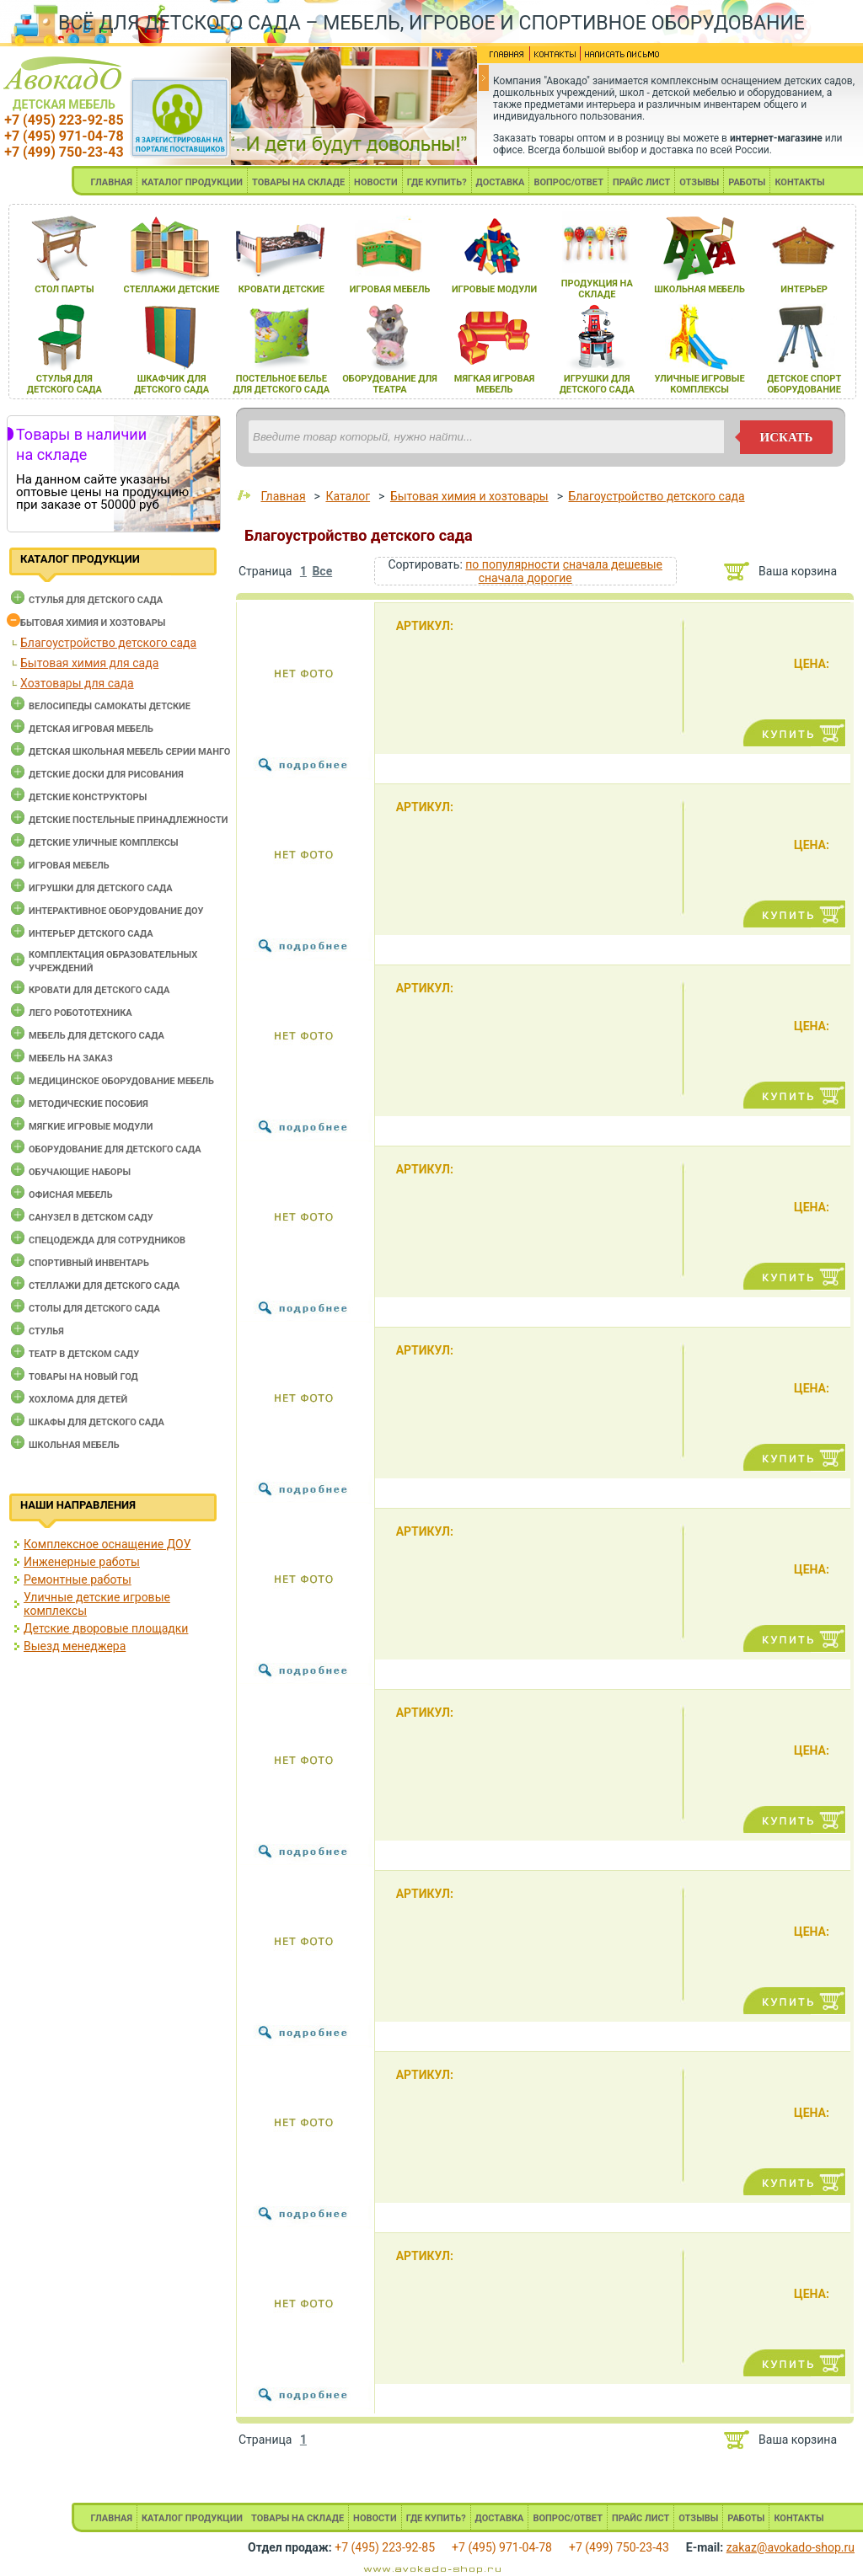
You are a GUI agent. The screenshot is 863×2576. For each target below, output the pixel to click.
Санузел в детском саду (91, 1217)
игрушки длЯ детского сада (597, 384)
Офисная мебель (71, 1194)
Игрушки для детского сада (101, 888)
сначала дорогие (525, 578)
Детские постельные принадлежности (128, 820)
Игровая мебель (69, 865)
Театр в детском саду (84, 1354)
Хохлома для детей (78, 1399)
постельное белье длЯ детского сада (281, 384)
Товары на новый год (83, 1376)
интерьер (804, 289)
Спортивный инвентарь (89, 1263)
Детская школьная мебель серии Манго (129, 751)
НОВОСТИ (376, 182)
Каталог (347, 496)
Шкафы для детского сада (96, 1422)
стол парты (64, 289)
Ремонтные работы (77, 1579)
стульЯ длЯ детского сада (64, 384)
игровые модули (494, 289)
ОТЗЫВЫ (699, 182)
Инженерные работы (82, 1562)
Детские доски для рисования (106, 774)
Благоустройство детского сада (108, 642)
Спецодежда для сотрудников (107, 1240)
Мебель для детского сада (96, 1035)
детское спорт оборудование (804, 384)
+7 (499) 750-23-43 (63, 152)
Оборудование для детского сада (115, 1149)
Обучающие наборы (80, 1172)
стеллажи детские (172, 289)
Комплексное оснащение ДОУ (107, 1544)
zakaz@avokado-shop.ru (790, 2547)
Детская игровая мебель (91, 729)
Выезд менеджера (75, 1646)
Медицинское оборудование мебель (121, 1081)
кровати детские (281, 289)
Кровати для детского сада (99, 990)
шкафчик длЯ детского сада (171, 384)
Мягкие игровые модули (91, 1126)
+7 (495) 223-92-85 (63, 120)
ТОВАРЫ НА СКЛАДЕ (298, 182)
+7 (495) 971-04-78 (63, 136)
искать (786, 437)
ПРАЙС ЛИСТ (641, 182)
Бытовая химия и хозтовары (92, 622)
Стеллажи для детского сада (104, 1285)
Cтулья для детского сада (96, 600)
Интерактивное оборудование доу (116, 911)
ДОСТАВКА (500, 182)
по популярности (512, 564)
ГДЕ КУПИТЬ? (437, 182)
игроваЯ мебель (390, 289)
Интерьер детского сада (91, 933)
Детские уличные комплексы (104, 842)
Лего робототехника (80, 1012)
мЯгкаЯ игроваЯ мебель (494, 384)
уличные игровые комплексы (699, 384)
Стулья (46, 1331)
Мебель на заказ (71, 1058)
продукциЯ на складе (597, 289)
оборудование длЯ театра (389, 384)
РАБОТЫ (746, 182)
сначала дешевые (612, 564)
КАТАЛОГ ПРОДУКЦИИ (192, 182)
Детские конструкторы (88, 797)
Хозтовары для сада (77, 683)
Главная (282, 496)
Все (322, 571)
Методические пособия (88, 1103)
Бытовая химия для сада (89, 663)
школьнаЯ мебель (699, 289)
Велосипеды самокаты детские (109, 706)
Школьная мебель (74, 1445)
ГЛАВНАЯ (111, 182)
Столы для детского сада (94, 1308)
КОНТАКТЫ (799, 182)
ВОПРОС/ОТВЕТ (568, 182)
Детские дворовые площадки (106, 1628)
